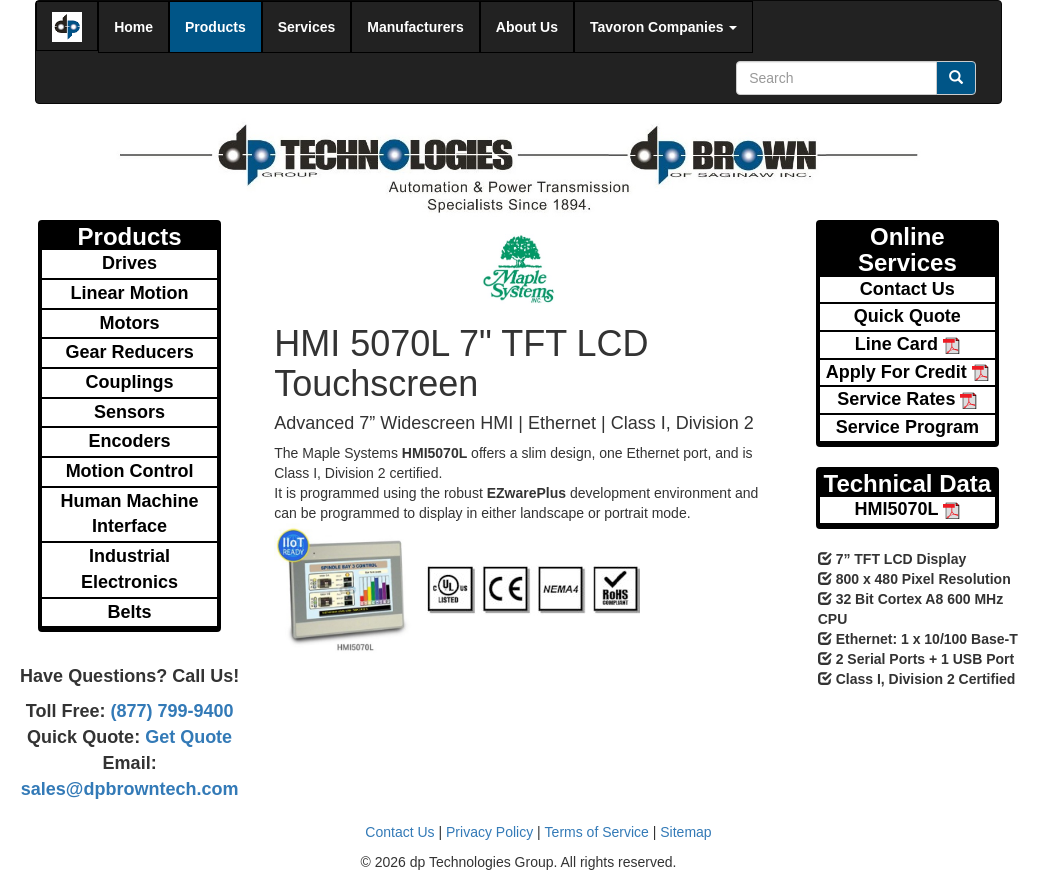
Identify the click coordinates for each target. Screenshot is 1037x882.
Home (133, 27)
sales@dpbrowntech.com (130, 789)
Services (307, 27)
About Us (527, 27)
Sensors (129, 412)
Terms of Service (597, 832)
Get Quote (186, 737)
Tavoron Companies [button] (663, 27)
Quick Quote (907, 316)
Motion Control (130, 471)
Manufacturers (415, 27)
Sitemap (685, 832)
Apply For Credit (907, 372)
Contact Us (907, 289)
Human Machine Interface (130, 514)
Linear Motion (130, 293)
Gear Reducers (130, 352)
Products (215, 27)
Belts (130, 612)
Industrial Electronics (129, 569)
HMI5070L (908, 509)
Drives (129, 263)
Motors (130, 323)
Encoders (130, 441)
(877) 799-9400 (169, 711)
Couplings (130, 382)
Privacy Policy (489, 832)
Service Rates (907, 399)
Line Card (907, 344)
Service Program (907, 427)
